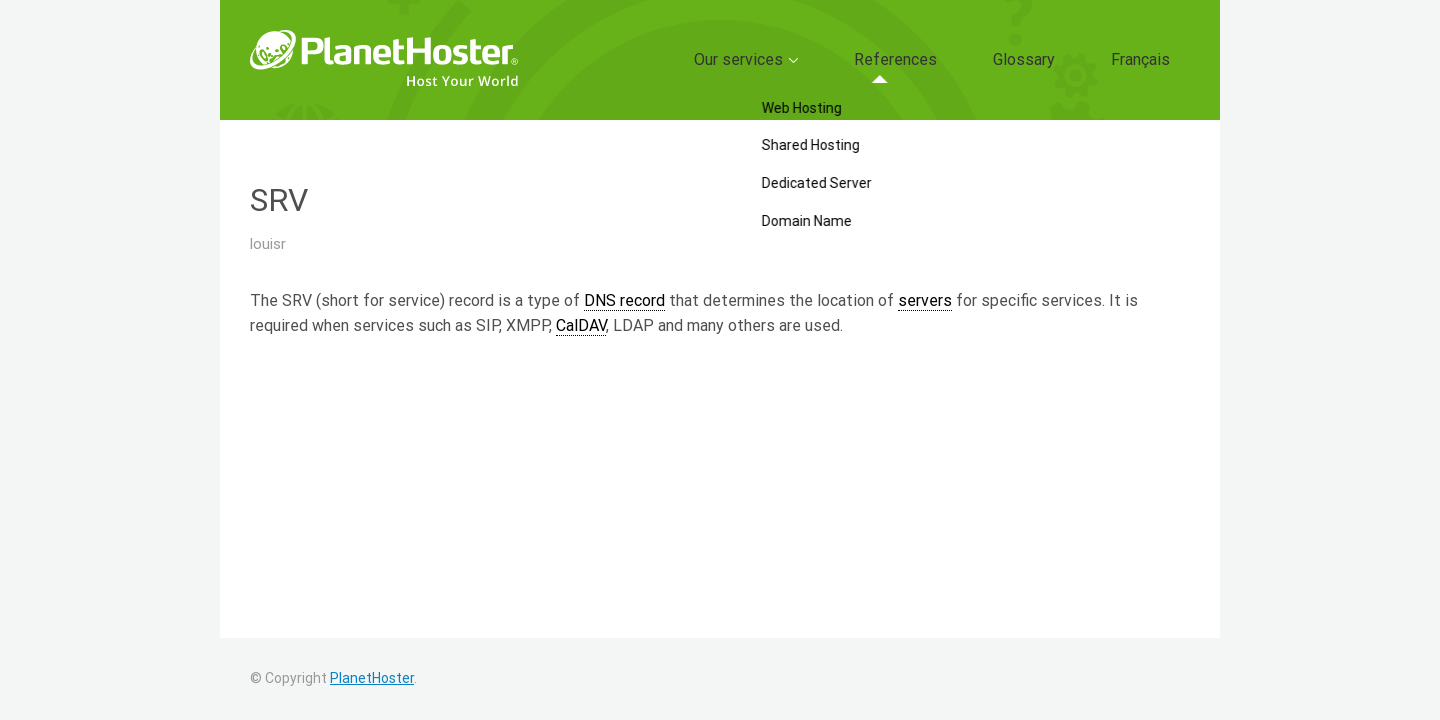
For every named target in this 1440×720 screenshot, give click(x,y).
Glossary (1065, 60)
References (965, 60)
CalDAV (581, 325)
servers (925, 300)
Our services (839, 60)
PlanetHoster (372, 678)
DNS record (624, 300)
